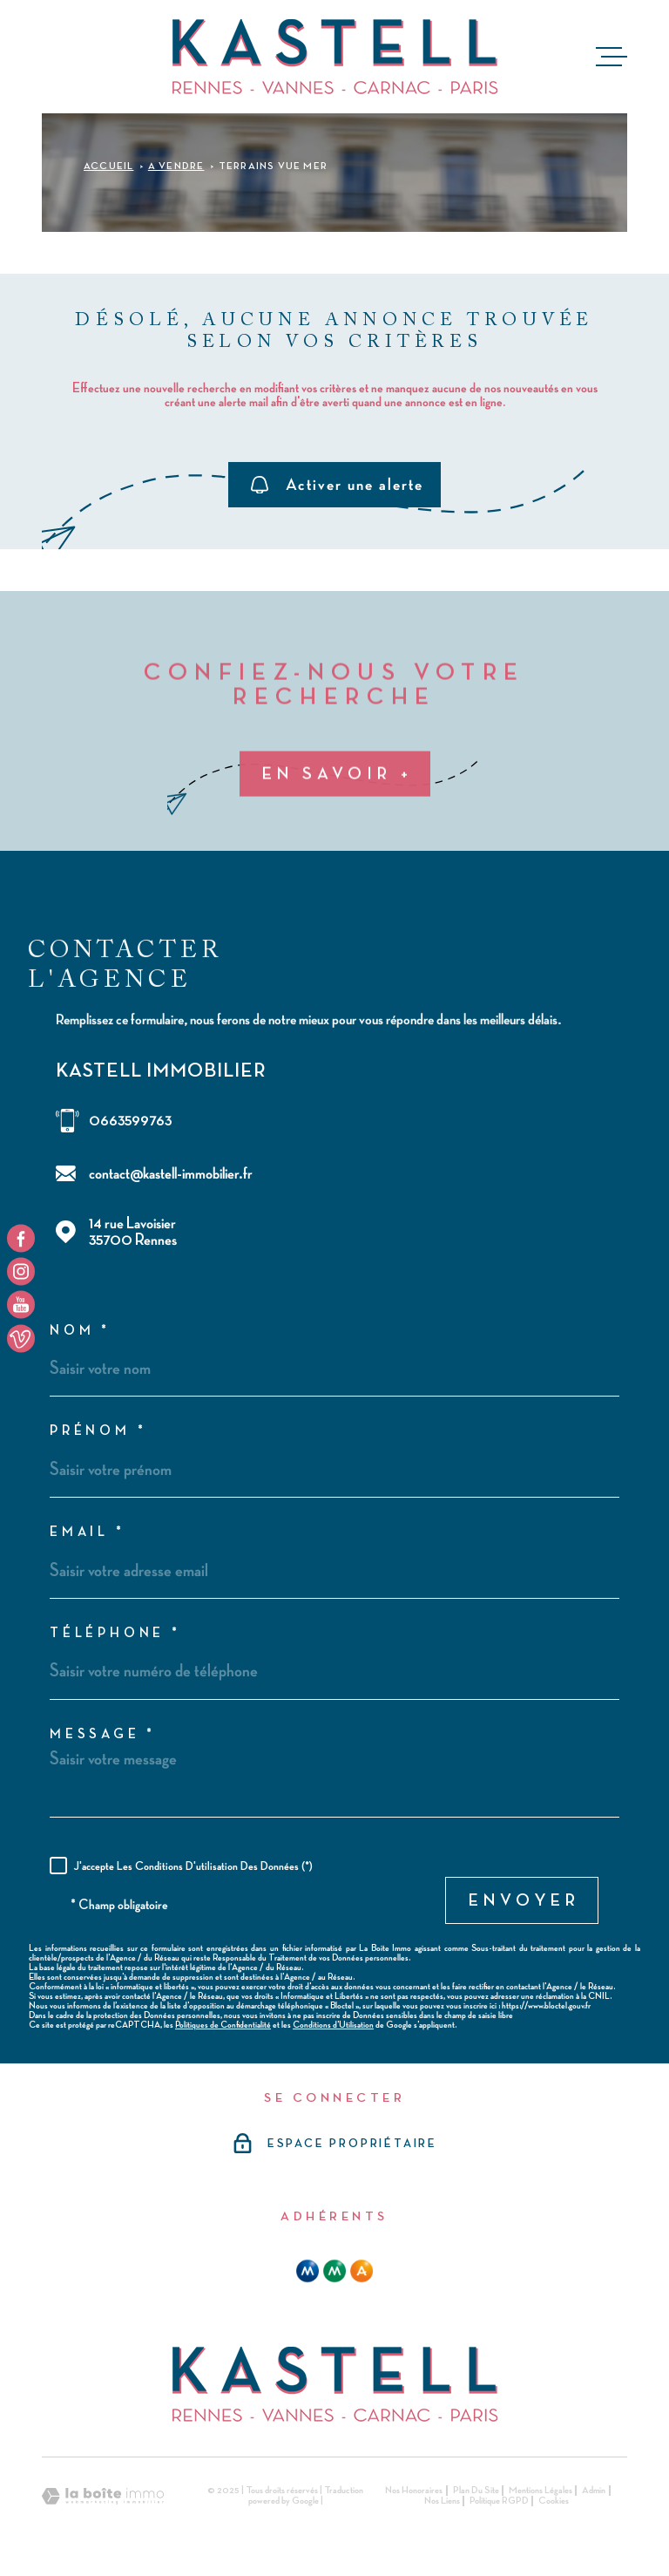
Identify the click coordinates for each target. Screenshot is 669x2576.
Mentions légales (540, 2490)
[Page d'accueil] (334, 56)
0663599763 (130, 1120)
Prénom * (98, 1431)
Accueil (108, 166)
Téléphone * (115, 1634)
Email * (87, 1532)
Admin (593, 2490)
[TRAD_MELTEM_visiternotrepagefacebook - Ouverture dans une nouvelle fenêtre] (21, 1238)
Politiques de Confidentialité (223, 2024)
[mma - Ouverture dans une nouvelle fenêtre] (334, 2271)
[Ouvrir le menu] (611, 56)
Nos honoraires (414, 2490)
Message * (103, 1735)
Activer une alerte (337, 484)
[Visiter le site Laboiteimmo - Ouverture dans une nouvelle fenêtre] (103, 2496)
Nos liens (442, 2501)
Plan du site (476, 2490)
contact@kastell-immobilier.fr (171, 1174)
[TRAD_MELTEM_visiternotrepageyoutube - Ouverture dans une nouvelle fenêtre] (21, 1305)
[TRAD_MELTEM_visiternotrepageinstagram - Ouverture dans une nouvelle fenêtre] (21, 1271)
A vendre (176, 166)
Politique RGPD (499, 2501)
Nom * (80, 1331)
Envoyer (524, 1900)
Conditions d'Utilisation (333, 2024)
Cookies (553, 2501)
